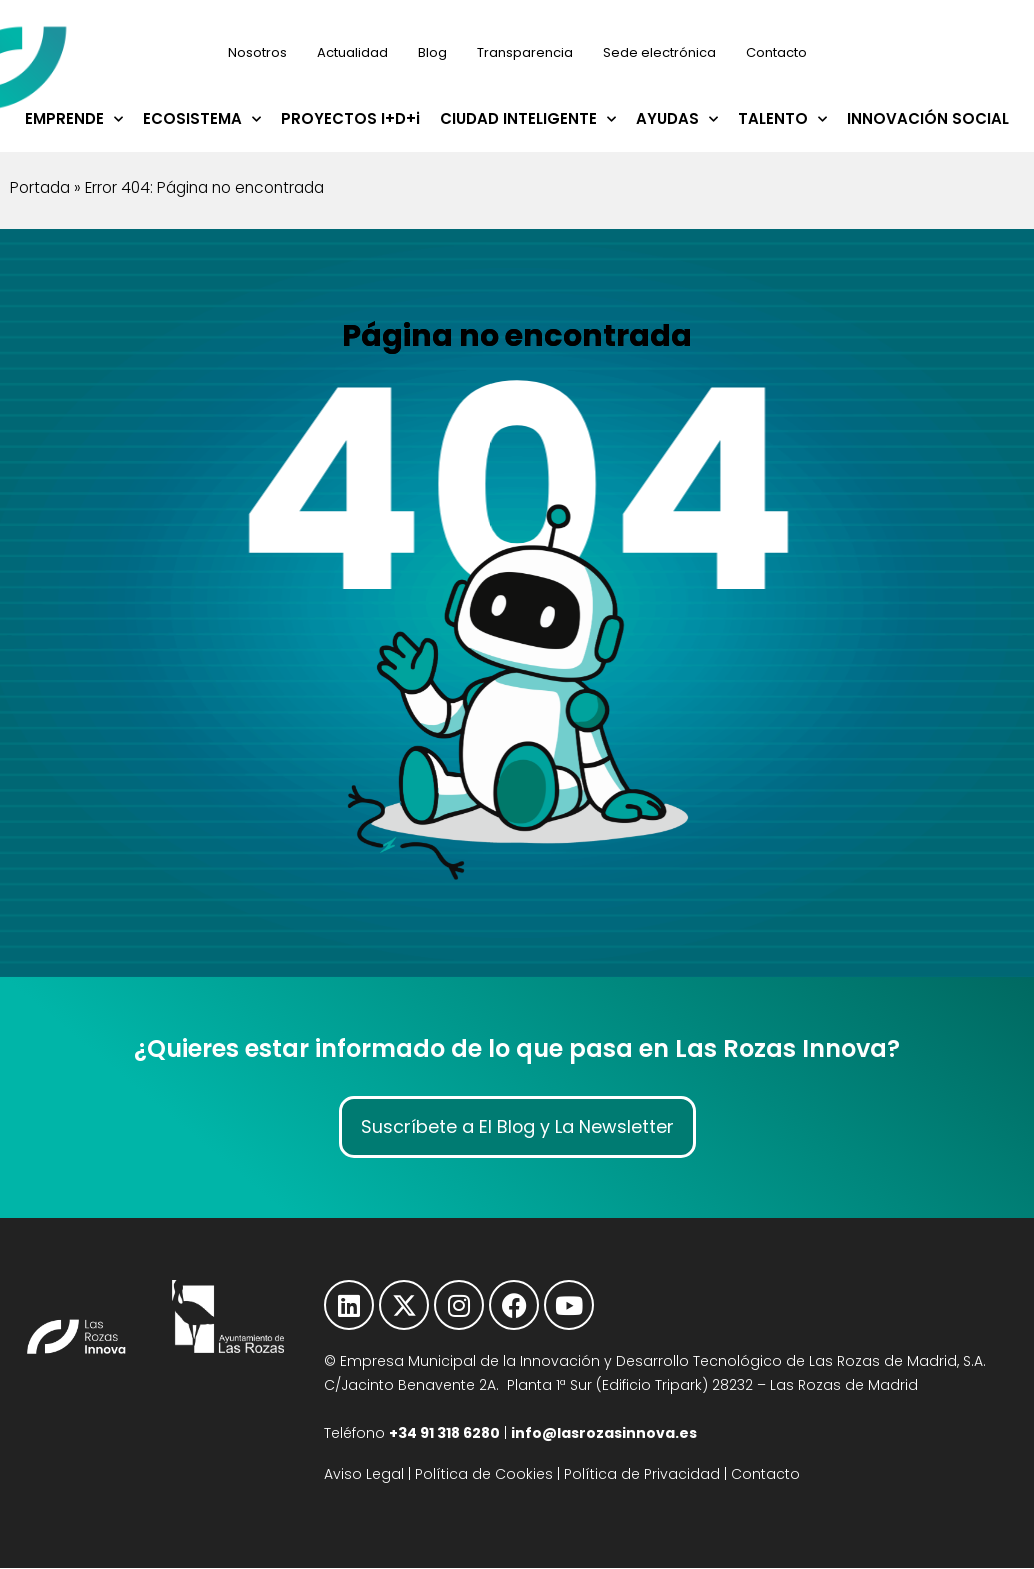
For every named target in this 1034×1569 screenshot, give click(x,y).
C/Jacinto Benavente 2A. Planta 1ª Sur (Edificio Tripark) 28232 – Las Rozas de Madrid (621, 1387)
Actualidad (352, 52)
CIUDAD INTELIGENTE (528, 119)
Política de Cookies (484, 1476)
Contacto (776, 52)
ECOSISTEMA (202, 119)
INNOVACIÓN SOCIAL (928, 118)
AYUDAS (677, 119)
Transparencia (525, 52)
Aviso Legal (364, 1476)
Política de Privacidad (642, 1476)
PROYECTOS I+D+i (350, 118)
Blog (432, 52)
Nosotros (257, 52)
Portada (40, 187)
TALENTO (782, 119)
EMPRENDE (74, 119)
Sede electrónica (659, 52)
